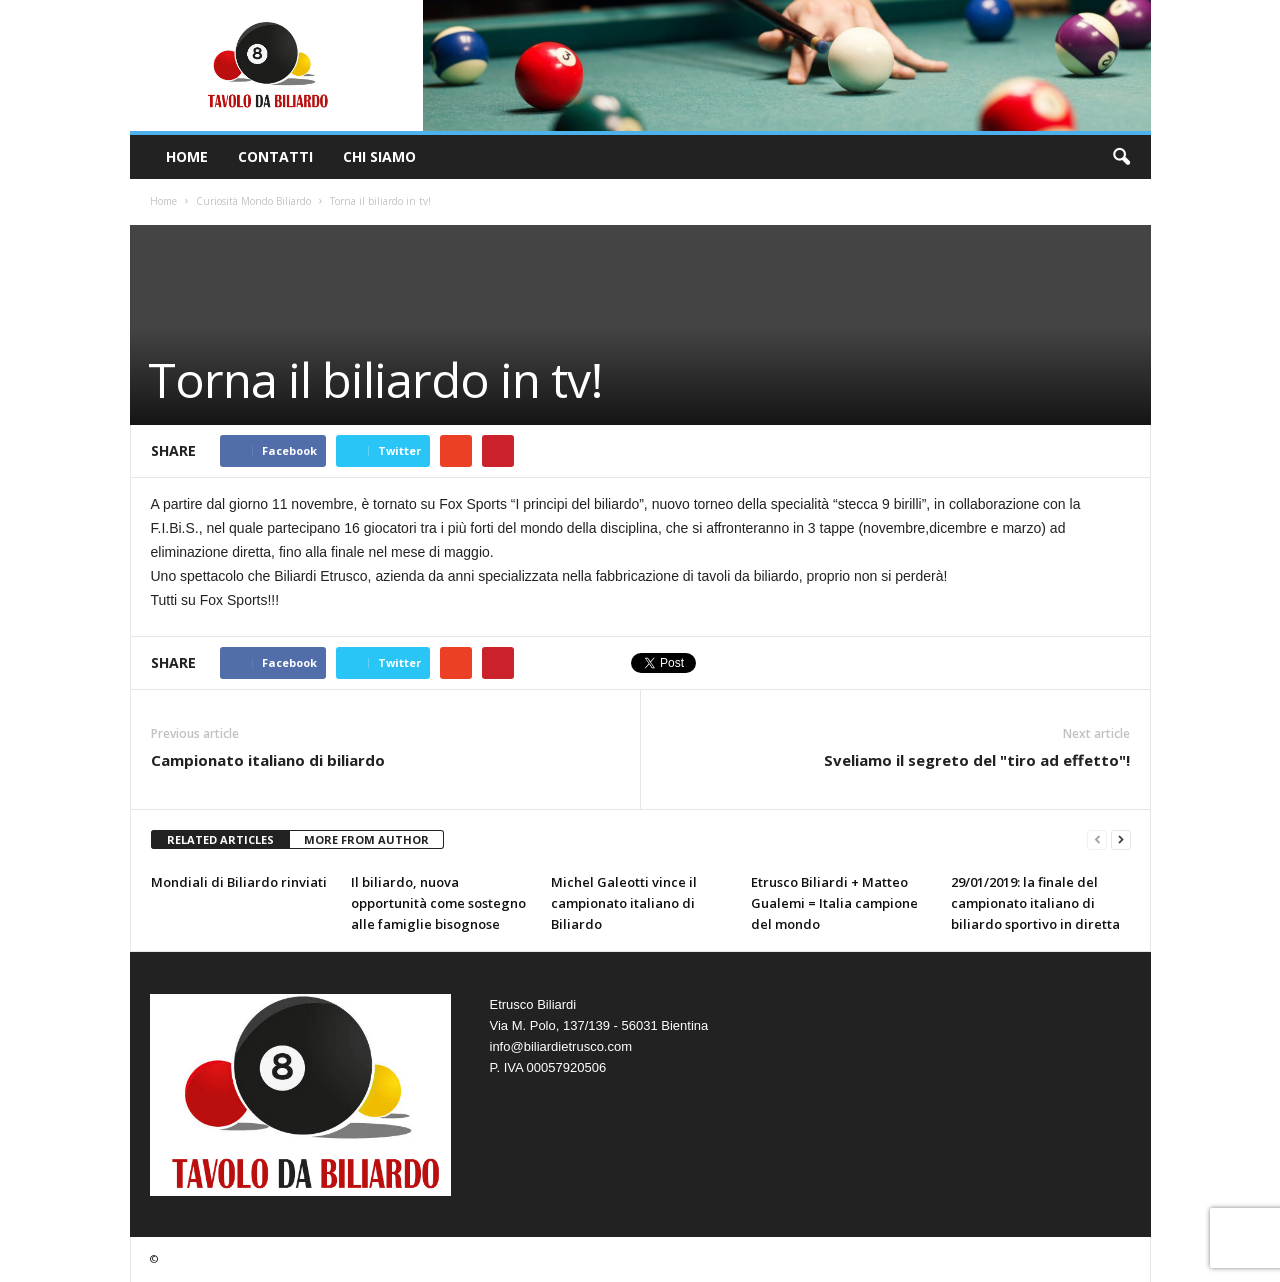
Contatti (275, 156)
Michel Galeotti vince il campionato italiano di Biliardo (624, 903)
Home (187, 156)
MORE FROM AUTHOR (366, 839)
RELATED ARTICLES (220, 839)
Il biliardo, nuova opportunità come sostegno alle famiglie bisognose (438, 903)
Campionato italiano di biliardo (268, 760)
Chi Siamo (379, 156)
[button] (1121, 157)
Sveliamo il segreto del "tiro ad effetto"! (977, 760)
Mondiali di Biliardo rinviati (239, 882)
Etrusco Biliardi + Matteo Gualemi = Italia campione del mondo (834, 903)
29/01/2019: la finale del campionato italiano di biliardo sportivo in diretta (1035, 903)
